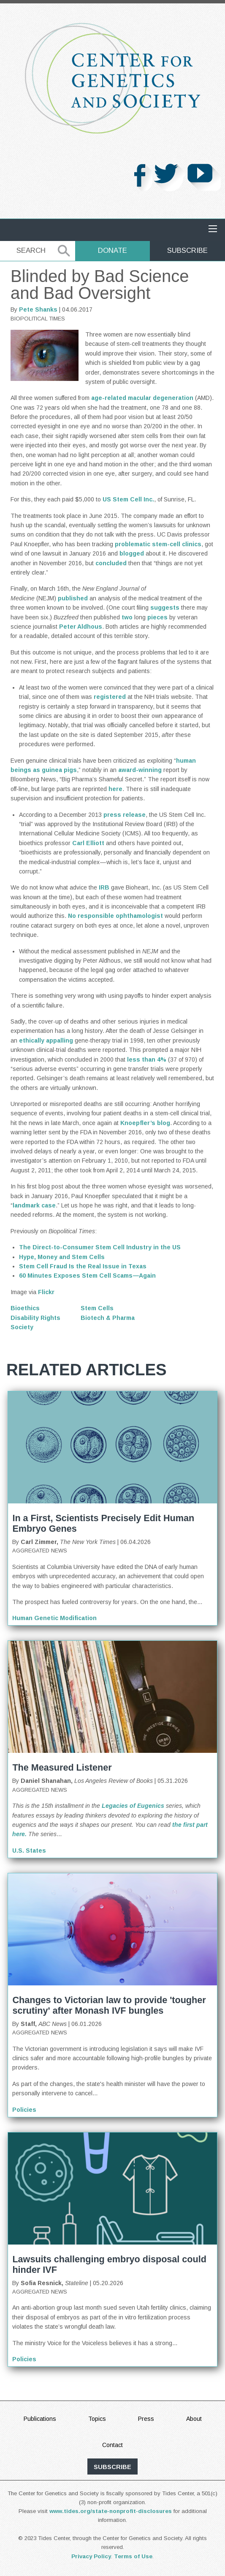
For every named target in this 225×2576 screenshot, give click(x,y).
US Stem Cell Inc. (128, 499)
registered (110, 696)
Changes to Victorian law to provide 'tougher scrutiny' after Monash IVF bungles (109, 2005)
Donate (112, 250)
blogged (131, 553)
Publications (40, 2418)
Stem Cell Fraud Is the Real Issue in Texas (82, 1266)
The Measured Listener (61, 1767)
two (127, 617)
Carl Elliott (88, 843)
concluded (111, 563)
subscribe (112, 2467)
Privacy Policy (91, 2556)
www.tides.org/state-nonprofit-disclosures (110, 2511)
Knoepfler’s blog (145, 1123)
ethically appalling (46, 1040)
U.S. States (29, 1850)
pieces (157, 617)
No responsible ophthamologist (115, 915)
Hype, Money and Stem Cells (62, 1257)
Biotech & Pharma (108, 1317)
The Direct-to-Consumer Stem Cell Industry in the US (100, 1247)
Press (146, 2418)
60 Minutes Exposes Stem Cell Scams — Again (87, 1275)
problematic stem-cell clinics (158, 544)
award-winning (140, 770)
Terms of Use (133, 2556)
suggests (164, 607)
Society (22, 1327)
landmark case (34, 1205)
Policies (24, 2109)
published (73, 598)
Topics (97, 2418)
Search (31, 250)
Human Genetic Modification (54, 1618)
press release (124, 814)
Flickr (46, 1292)
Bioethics (25, 1308)
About (194, 2418)
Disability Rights (35, 1317)
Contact (112, 2445)
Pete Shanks (38, 309)
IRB (104, 887)
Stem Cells (97, 1308)
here (115, 789)
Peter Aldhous (80, 626)
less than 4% (146, 1059)
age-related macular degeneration (142, 397)
